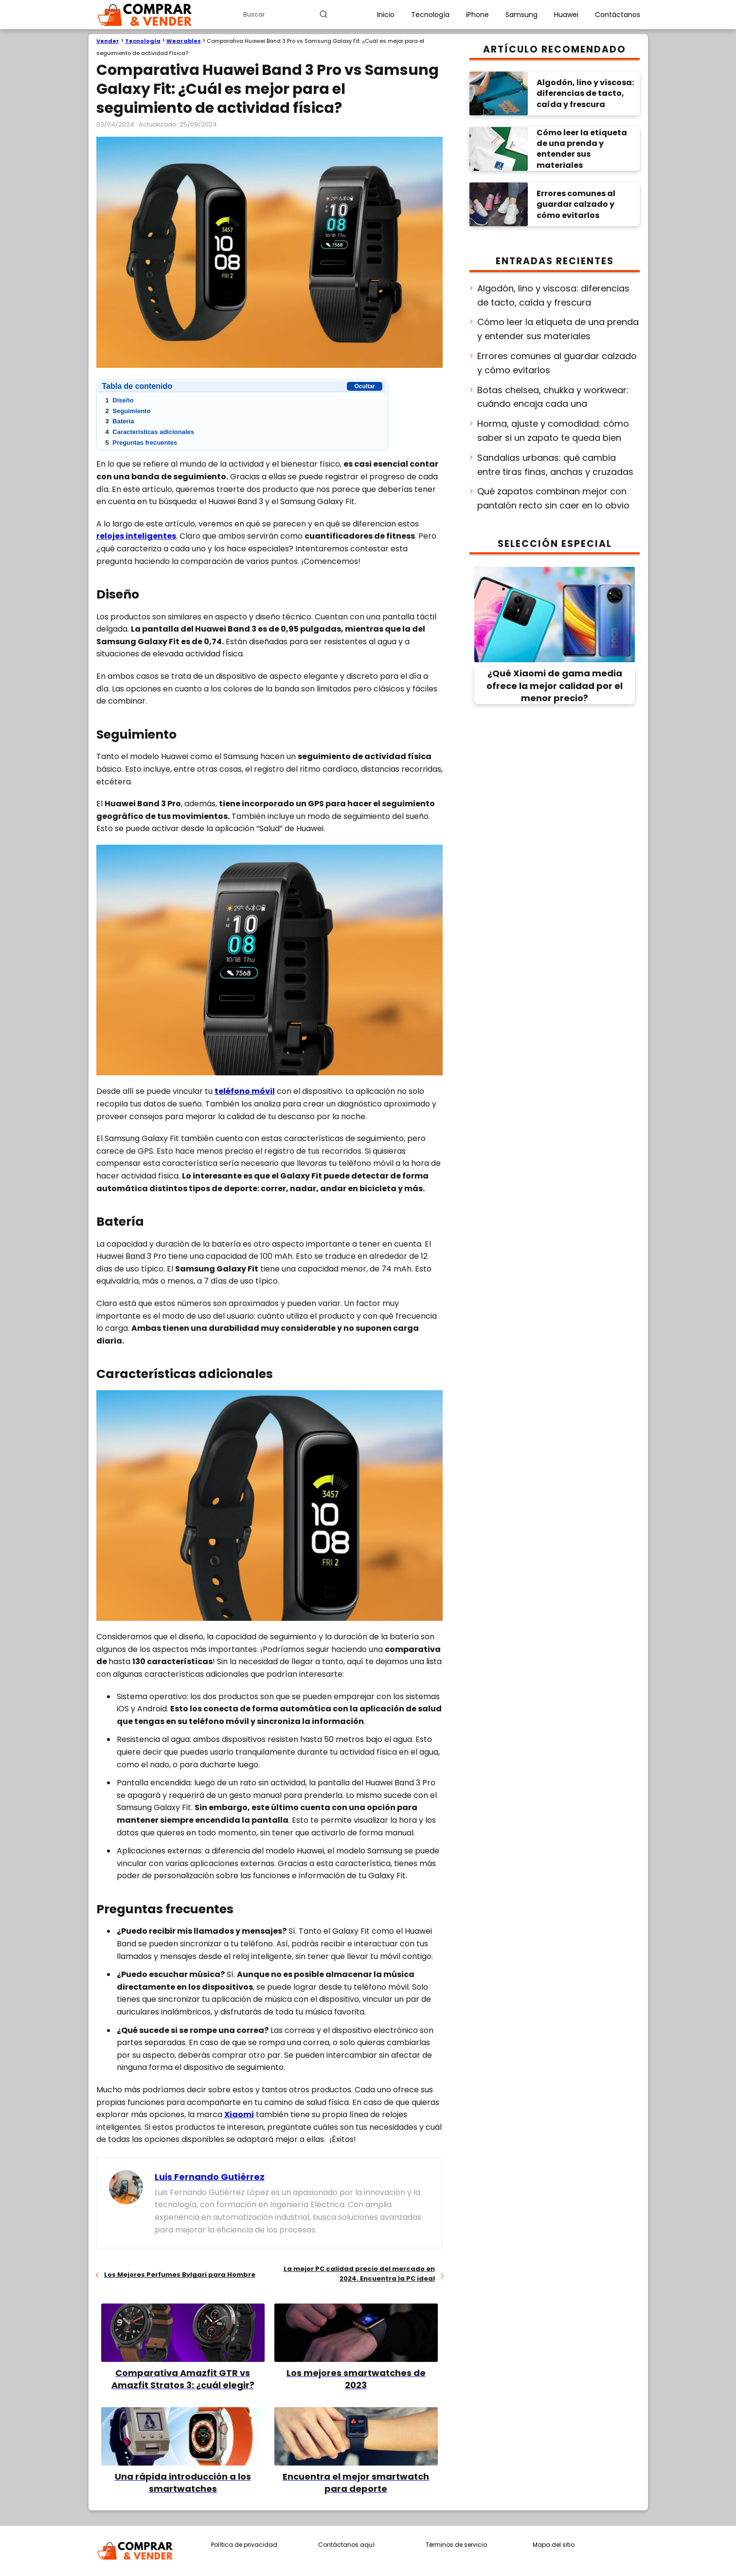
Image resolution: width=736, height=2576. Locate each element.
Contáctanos (617, 14)
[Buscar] (323, 14)
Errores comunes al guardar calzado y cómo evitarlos (557, 363)
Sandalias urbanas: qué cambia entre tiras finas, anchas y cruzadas (555, 465)
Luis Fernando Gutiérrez (210, 2177)
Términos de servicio (456, 2544)
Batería (120, 421)
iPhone (477, 14)
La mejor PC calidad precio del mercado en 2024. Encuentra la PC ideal (359, 2273)
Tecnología (430, 14)
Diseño (120, 400)
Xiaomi (239, 2114)
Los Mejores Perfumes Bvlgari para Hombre (179, 2274)
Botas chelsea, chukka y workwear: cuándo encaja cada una (552, 397)
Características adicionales (150, 431)
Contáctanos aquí (346, 2544)
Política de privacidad (244, 2544)
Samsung (521, 14)
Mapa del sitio (553, 2544)
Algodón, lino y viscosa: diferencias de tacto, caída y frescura (553, 295)
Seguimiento (128, 411)
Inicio (386, 14)
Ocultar (364, 386)
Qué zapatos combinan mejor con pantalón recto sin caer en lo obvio (553, 498)
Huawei (566, 14)
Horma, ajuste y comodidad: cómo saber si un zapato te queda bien (553, 430)
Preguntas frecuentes (142, 442)
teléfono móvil (245, 1091)
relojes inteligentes (136, 536)
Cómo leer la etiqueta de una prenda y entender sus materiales (558, 329)
